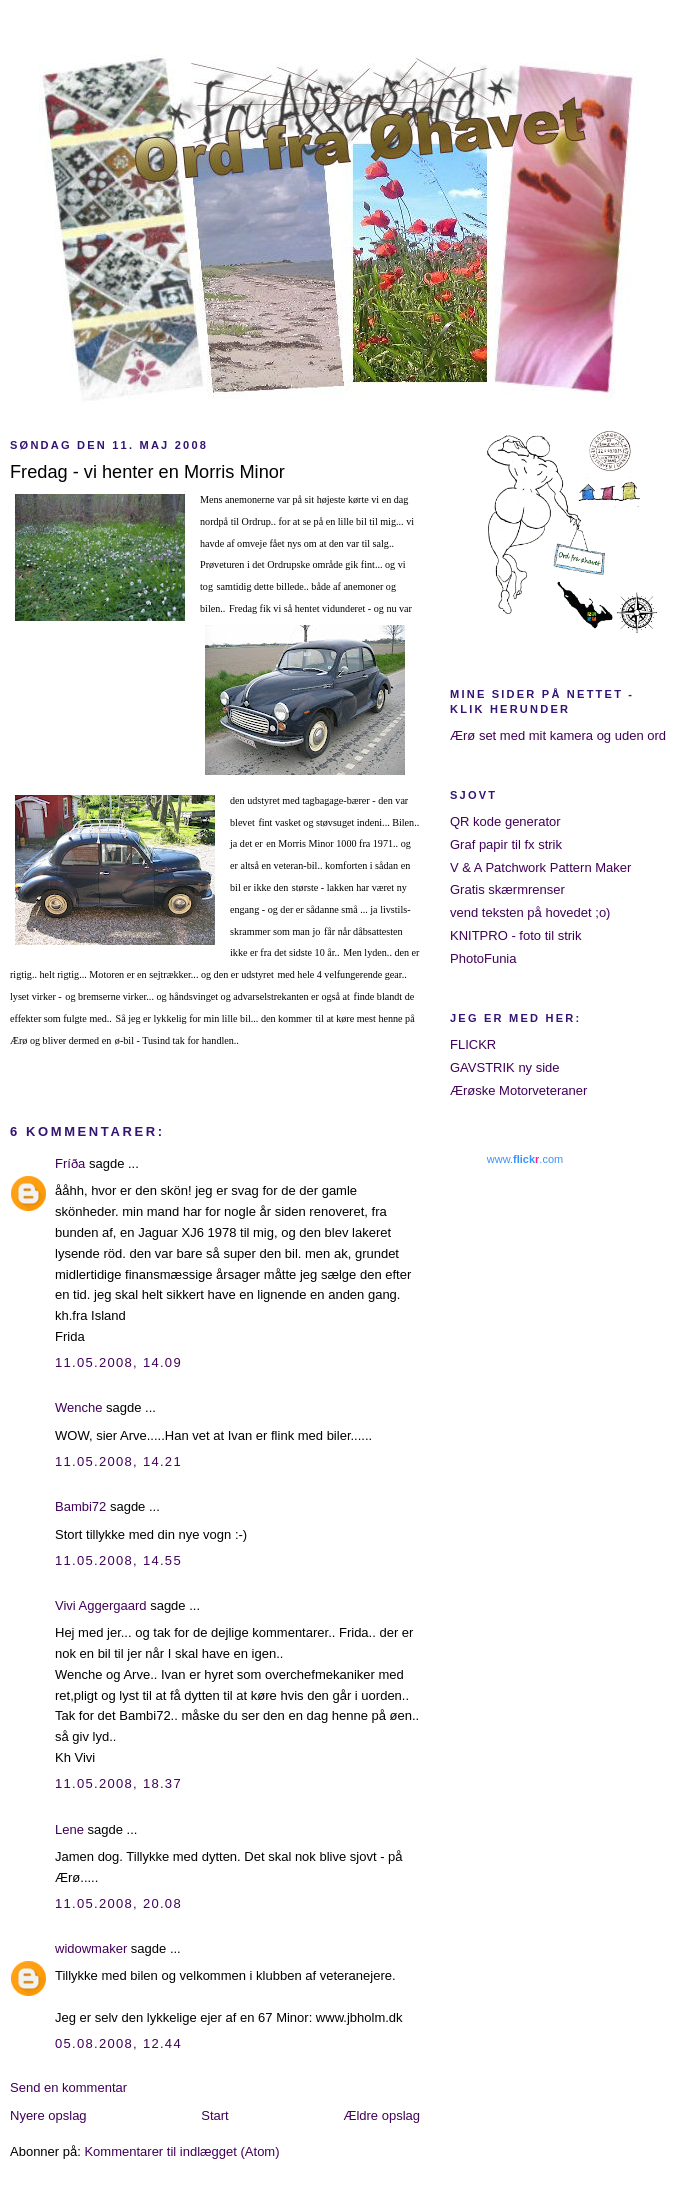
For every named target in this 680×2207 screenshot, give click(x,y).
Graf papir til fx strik (506, 844)
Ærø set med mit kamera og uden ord (558, 735)
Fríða (70, 1163)
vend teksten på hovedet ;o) (530, 912)
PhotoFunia (483, 958)
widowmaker (91, 1948)
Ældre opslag (381, 2115)
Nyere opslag (48, 2115)
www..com (525, 1159)
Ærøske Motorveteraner (518, 1090)
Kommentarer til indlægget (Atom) (181, 2151)
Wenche (78, 1407)
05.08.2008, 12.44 (118, 2043)
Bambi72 (80, 1506)
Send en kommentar (68, 2087)
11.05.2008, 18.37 (118, 1783)
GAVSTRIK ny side (505, 1067)
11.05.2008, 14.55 (118, 1560)
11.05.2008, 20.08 (118, 1903)
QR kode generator (505, 821)
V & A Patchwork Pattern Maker (540, 867)
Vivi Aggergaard (101, 1605)
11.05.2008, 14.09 (118, 1362)
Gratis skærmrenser (507, 889)
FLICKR (473, 1044)
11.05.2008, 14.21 (118, 1461)
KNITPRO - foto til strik (515, 935)
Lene (69, 1829)
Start (214, 2115)
